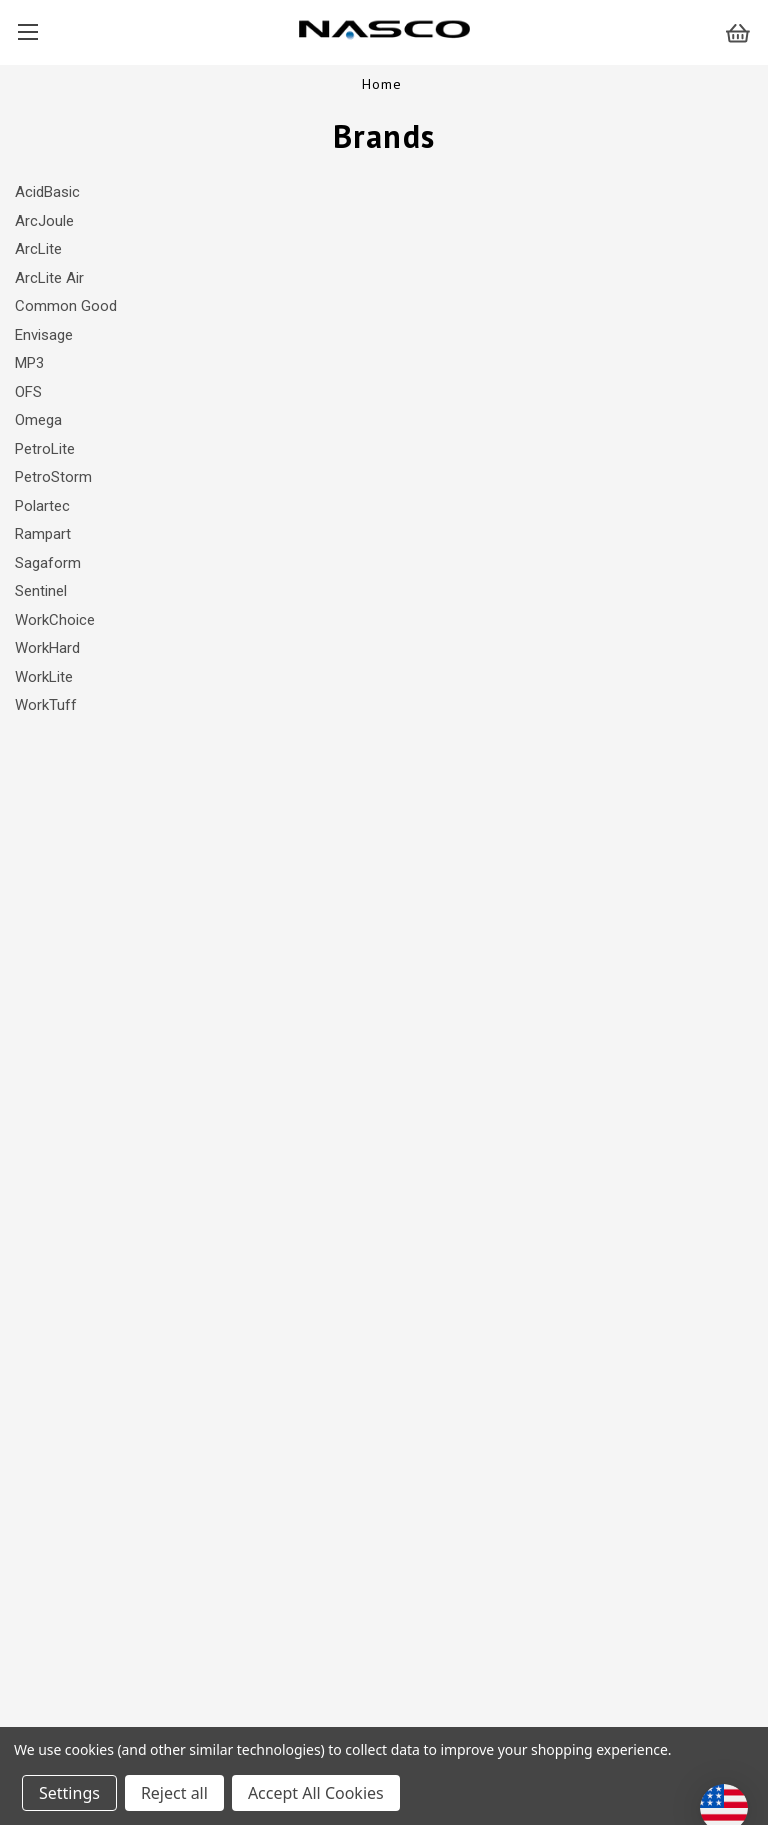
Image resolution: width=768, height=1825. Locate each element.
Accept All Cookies (316, 1793)
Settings (69, 1793)
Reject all (174, 1793)
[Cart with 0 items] (747, 32)
